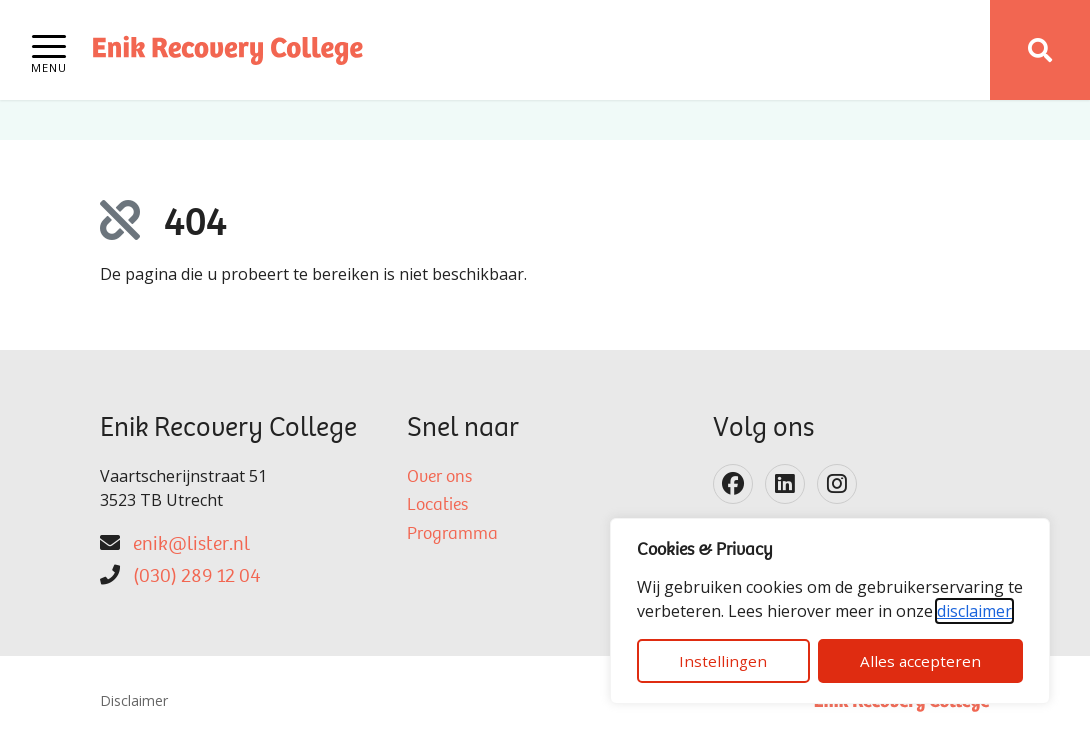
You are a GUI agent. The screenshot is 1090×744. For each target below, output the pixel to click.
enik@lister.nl (191, 545)
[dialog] (830, 611)
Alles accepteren (920, 661)
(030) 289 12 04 (196, 577)
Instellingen (723, 661)
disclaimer (974, 611)
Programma (452, 535)
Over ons (439, 478)
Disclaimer (134, 700)
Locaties (437, 506)
